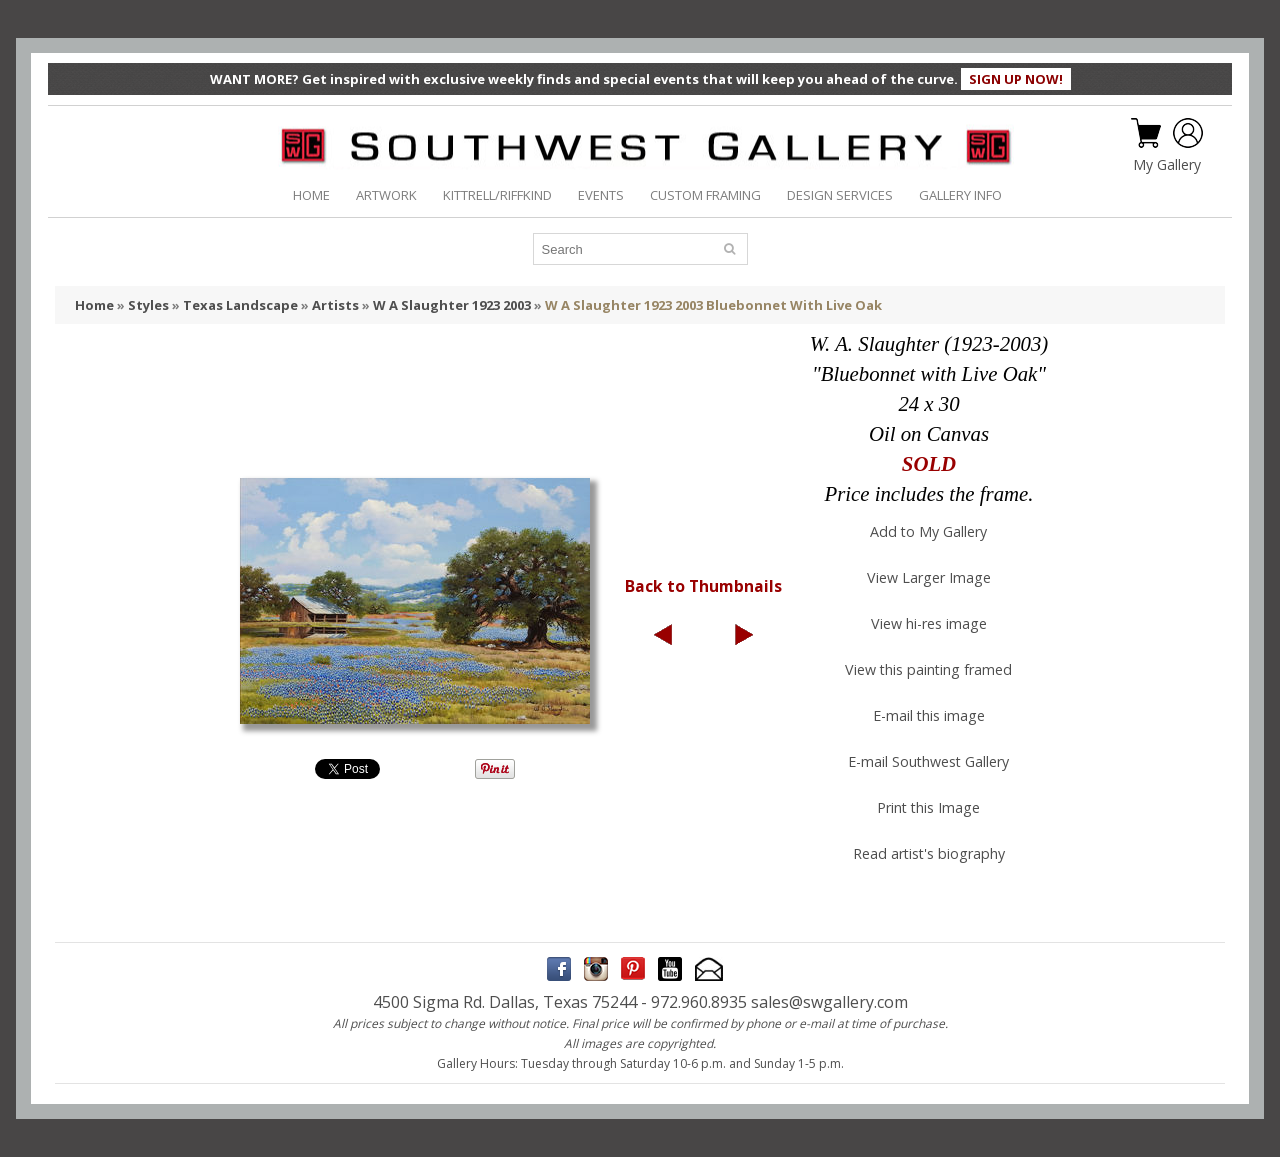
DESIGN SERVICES (840, 195)
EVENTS (601, 195)
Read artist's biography (929, 853)
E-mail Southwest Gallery (928, 761)
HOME (311, 195)
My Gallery (1167, 165)
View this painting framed (928, 669)
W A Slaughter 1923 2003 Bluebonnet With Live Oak (713, 305)
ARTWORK (386, 195)
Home (94, 305)
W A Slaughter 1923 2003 (452, 305)
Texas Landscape (240, 305)
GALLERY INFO (960, 195)
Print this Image (928, 807)
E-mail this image (929, 715)
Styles (148, 305)
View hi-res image (929, 623)
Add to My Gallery (928, 531)
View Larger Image (929, 577)
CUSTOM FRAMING (705, 195)
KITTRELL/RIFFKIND (497, 195)
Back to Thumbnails (703, 586)
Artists (335, 305)
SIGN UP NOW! (1016, 79)
